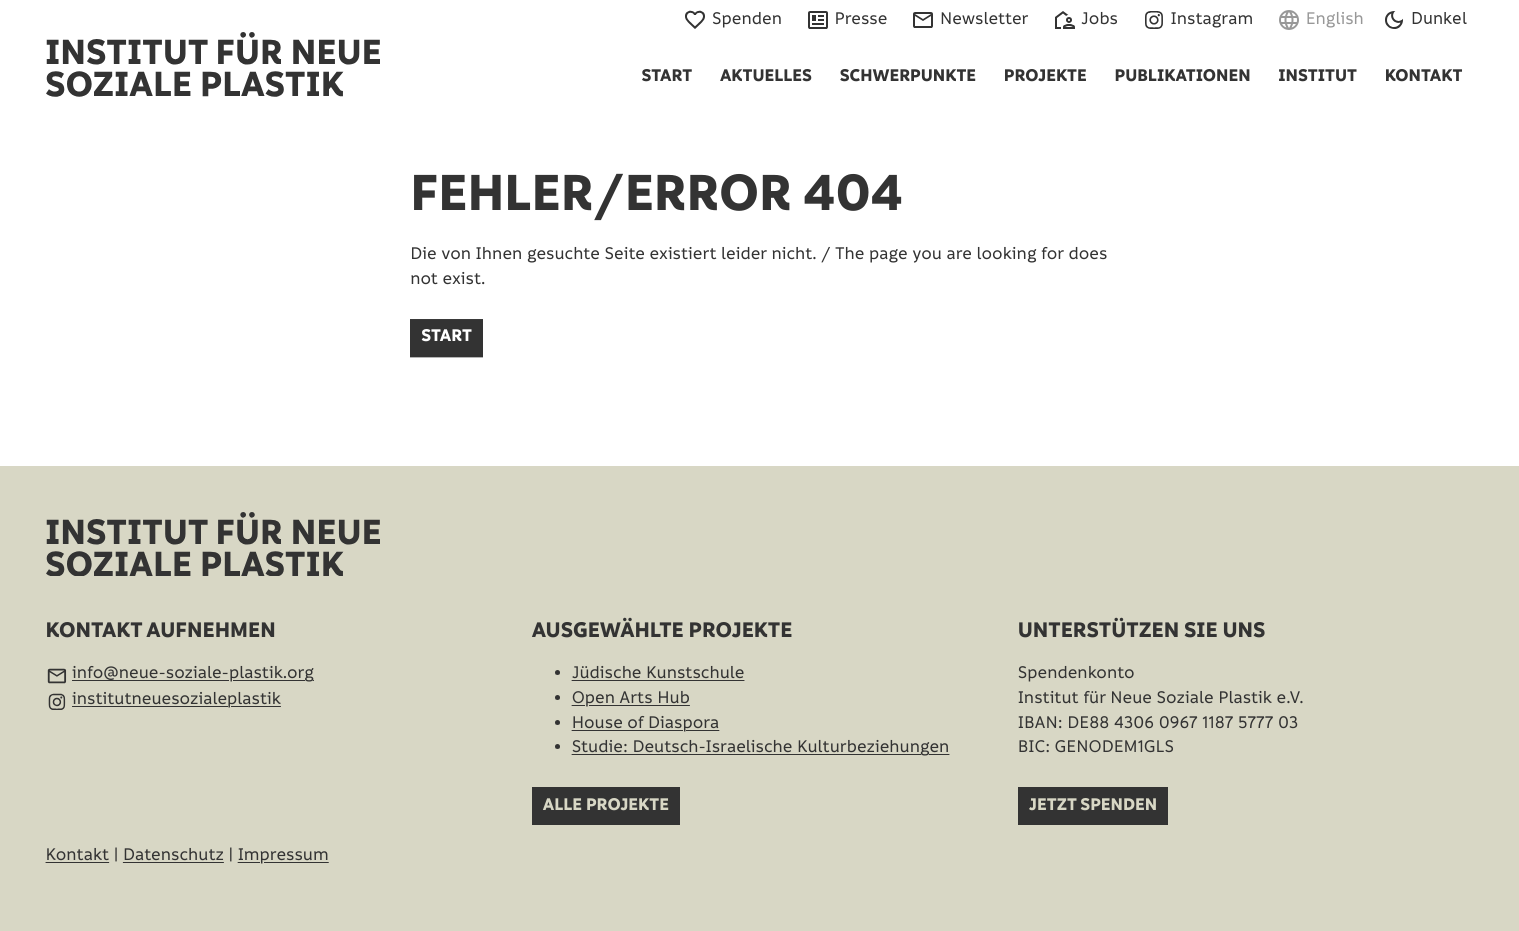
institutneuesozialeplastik (176, 699)
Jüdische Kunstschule (658, 673)
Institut (1317, 77)
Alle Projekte (606, 806)
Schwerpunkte (908, 77)
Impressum (283, 855)
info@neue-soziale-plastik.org (193, 673)
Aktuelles (766, 77)
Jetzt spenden (1093, 806)
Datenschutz (173, 855)
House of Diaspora (646, 723)
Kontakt (1424, 77)
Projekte (1045, 77)
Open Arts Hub (631, 698)
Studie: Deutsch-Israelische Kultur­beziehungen (761, 747)
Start (666, 77)
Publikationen (1182, 77)
